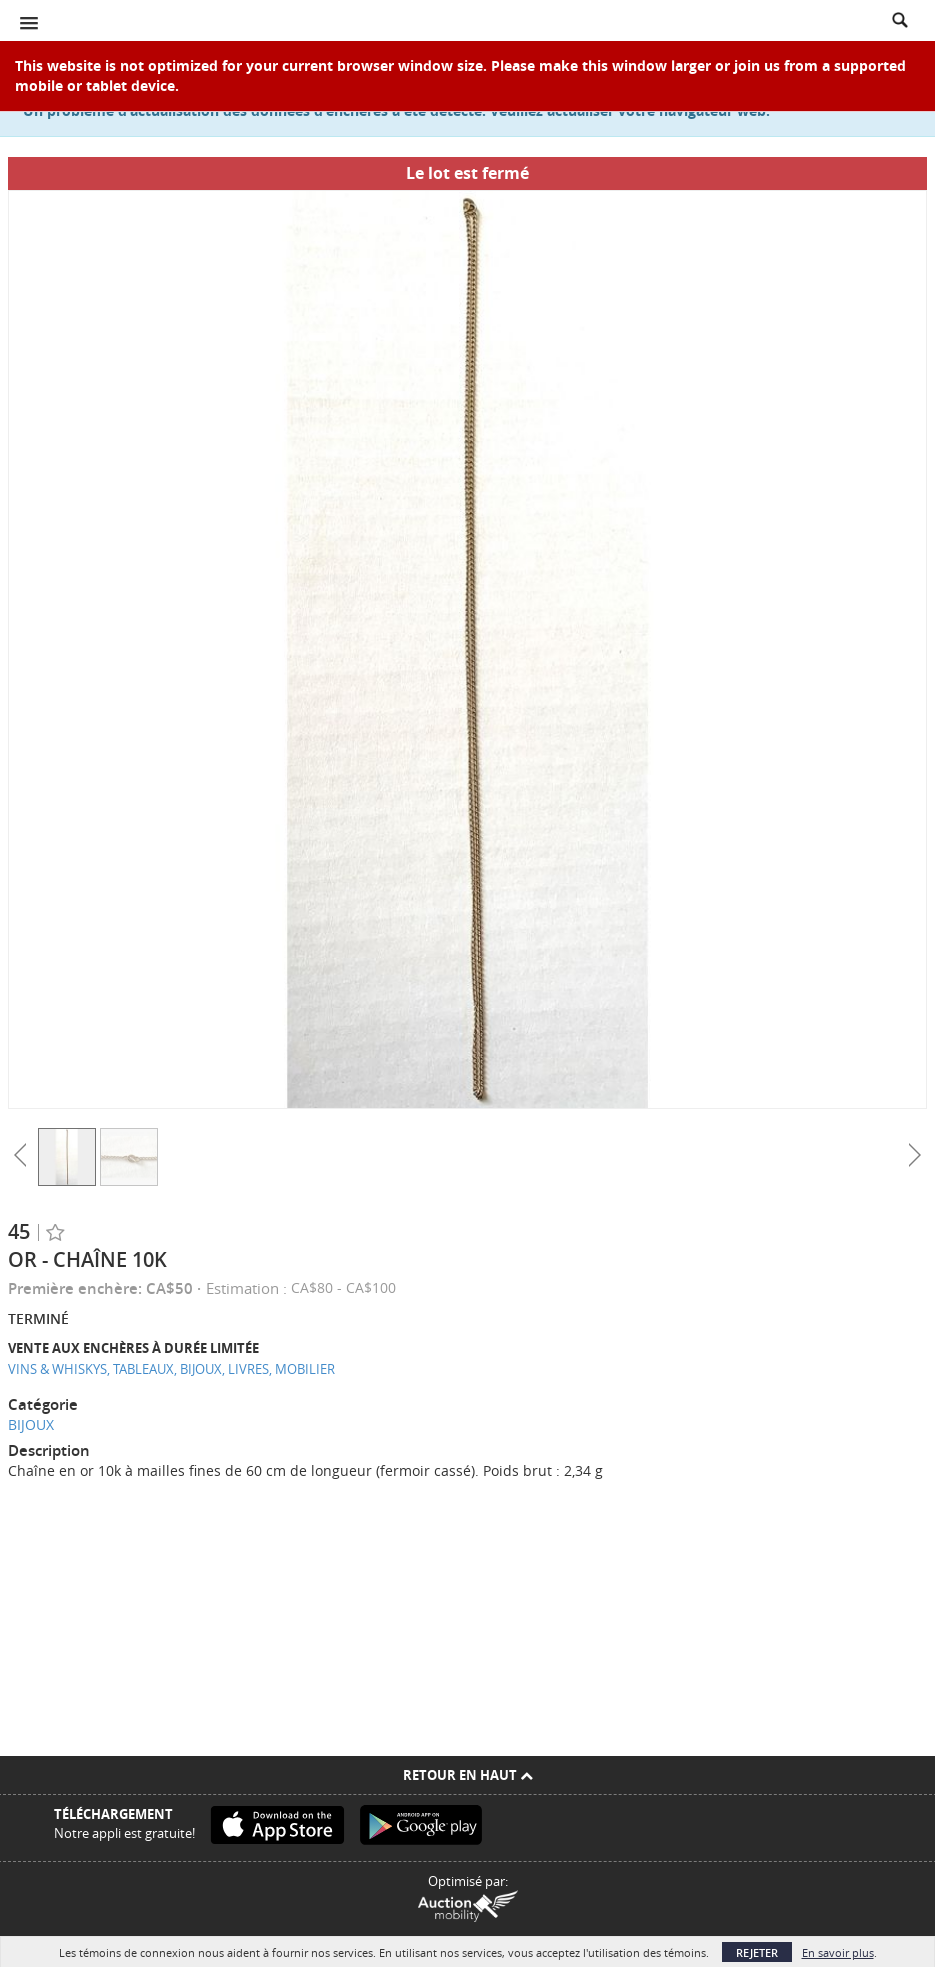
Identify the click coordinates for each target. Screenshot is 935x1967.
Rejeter (757, 1952)
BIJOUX (31, 1424)
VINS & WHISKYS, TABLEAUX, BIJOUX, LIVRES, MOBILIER (171, 1369)
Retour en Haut (468, 1775)
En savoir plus (838, 1952)
